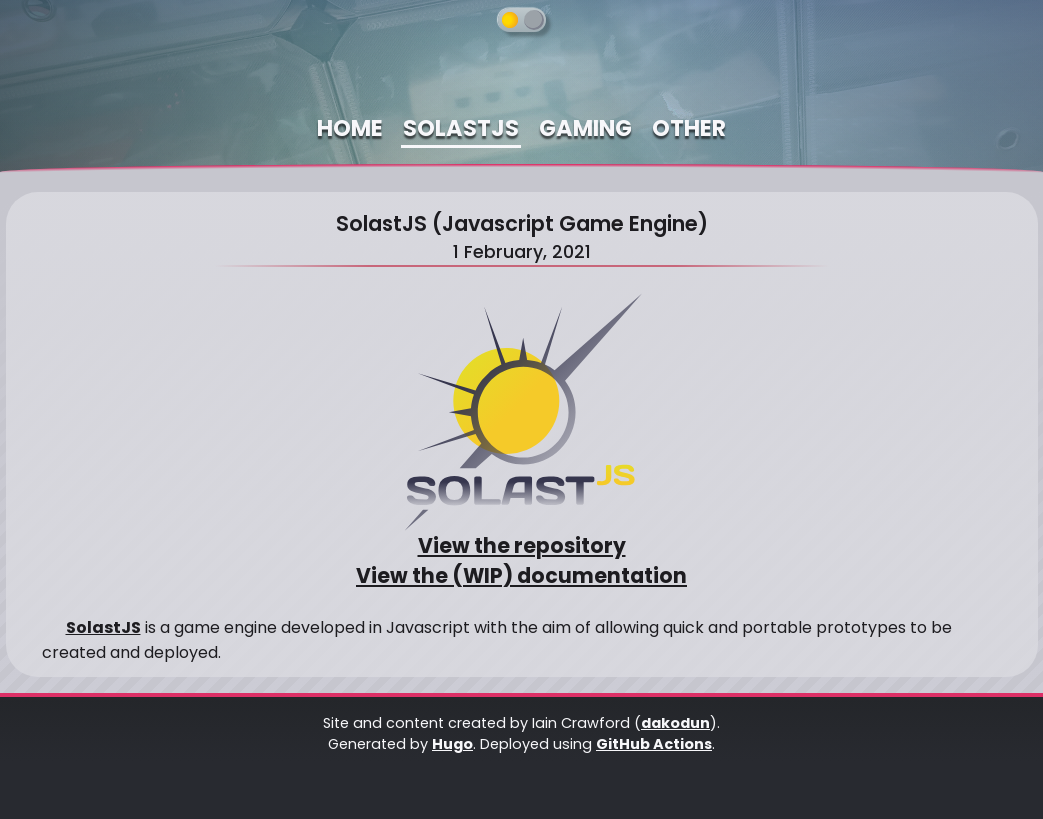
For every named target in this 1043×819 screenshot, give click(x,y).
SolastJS (103, 627)
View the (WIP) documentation (521, 576)
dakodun (675, 723)
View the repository (522, 546)
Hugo (452, 744)
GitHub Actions (654, 744)
